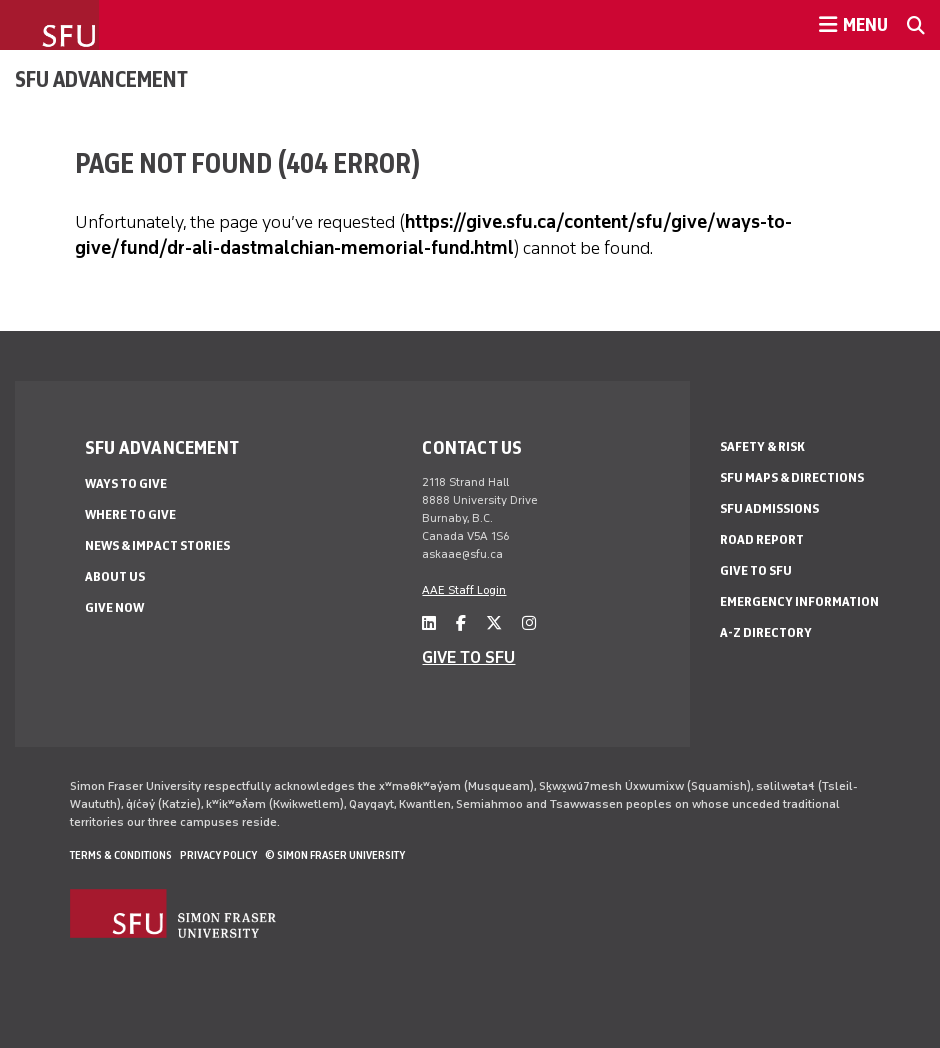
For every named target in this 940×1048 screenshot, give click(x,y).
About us (115, 576)
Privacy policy (218, 855)
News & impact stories (157, 545)
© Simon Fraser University (335, 855)
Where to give (130, 514)
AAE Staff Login (464, 590)
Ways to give (126, 483)
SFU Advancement (101, 79)
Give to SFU (756, 570)
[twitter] (494, 623)
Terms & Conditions (121, 855)
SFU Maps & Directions (792, 477)
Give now (114, 607)
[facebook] (461, 623)
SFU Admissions (769, 508)
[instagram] (529, 623)
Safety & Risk (762, 446)
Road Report (762, 539)
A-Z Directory (766, 632)
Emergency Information (799, 601)
